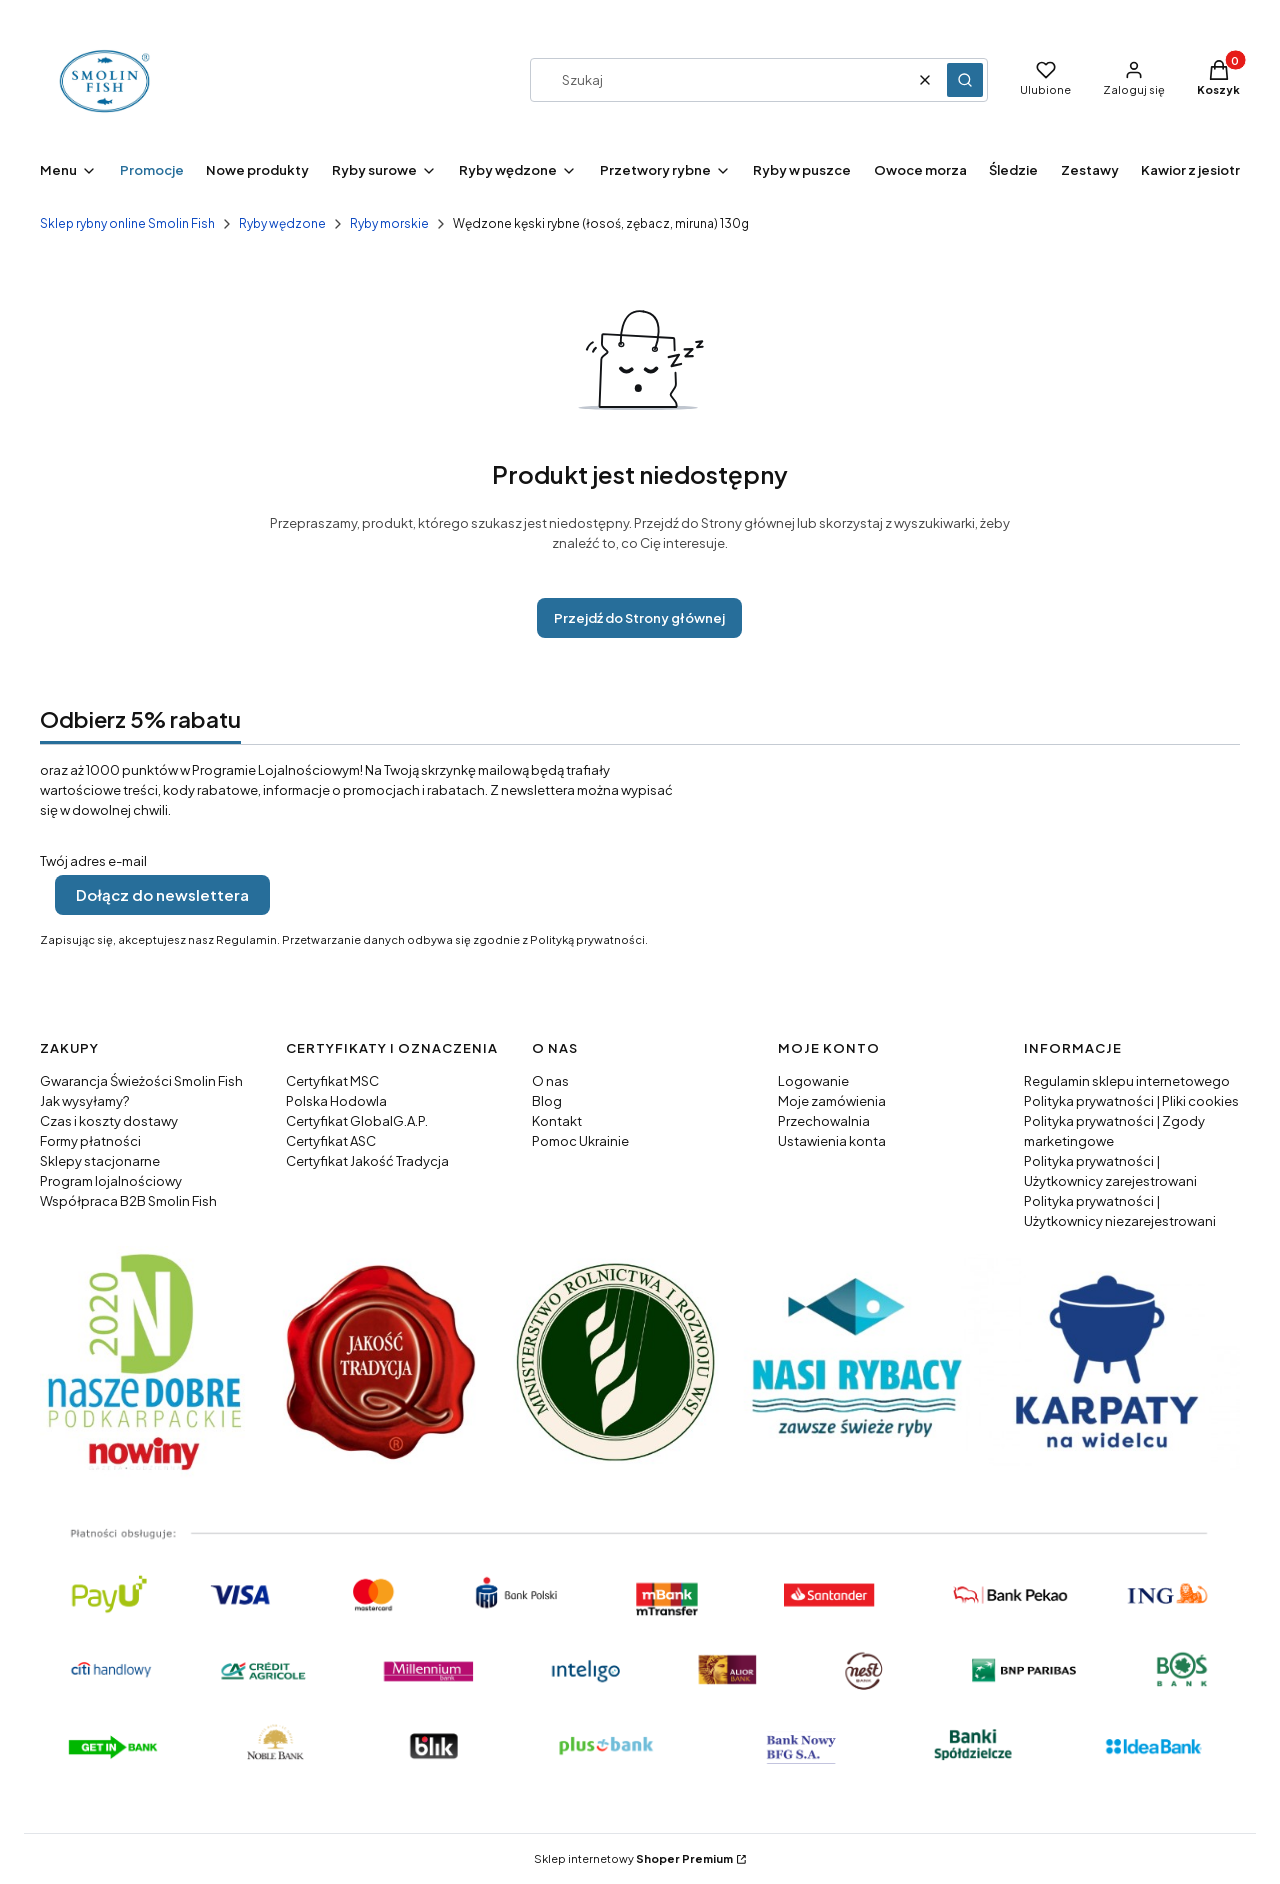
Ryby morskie (389, 223)
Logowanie (813, 1081)
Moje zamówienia (832, 1101)
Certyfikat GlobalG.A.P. (357, 1121)
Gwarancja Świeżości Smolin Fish (141, 1081)
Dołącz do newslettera (162, 894)
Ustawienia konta (832, 1141)
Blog (547, 1101)
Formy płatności (90, 1141)
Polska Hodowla (336, 1101)
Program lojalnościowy (111, 1181)
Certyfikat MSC (332, 1081)
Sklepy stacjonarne (100, 1161)
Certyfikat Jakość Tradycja (367, 1161)
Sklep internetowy (633, 1858)
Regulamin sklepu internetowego (1127, 1081)
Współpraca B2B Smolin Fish (128, 1201)
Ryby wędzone (282, 223)
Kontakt (557, 1121)
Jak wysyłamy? (84, 1101)
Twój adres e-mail (93, 861)
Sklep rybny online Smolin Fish (127, 223)
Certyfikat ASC (331, 1141)
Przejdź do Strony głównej (639, 618)
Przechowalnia (824, 1121)
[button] (965, 80)
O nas (550, 1081)
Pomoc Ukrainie (580, 1141)
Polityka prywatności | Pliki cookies (1131, 1101)
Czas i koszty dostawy (109, 1121)
